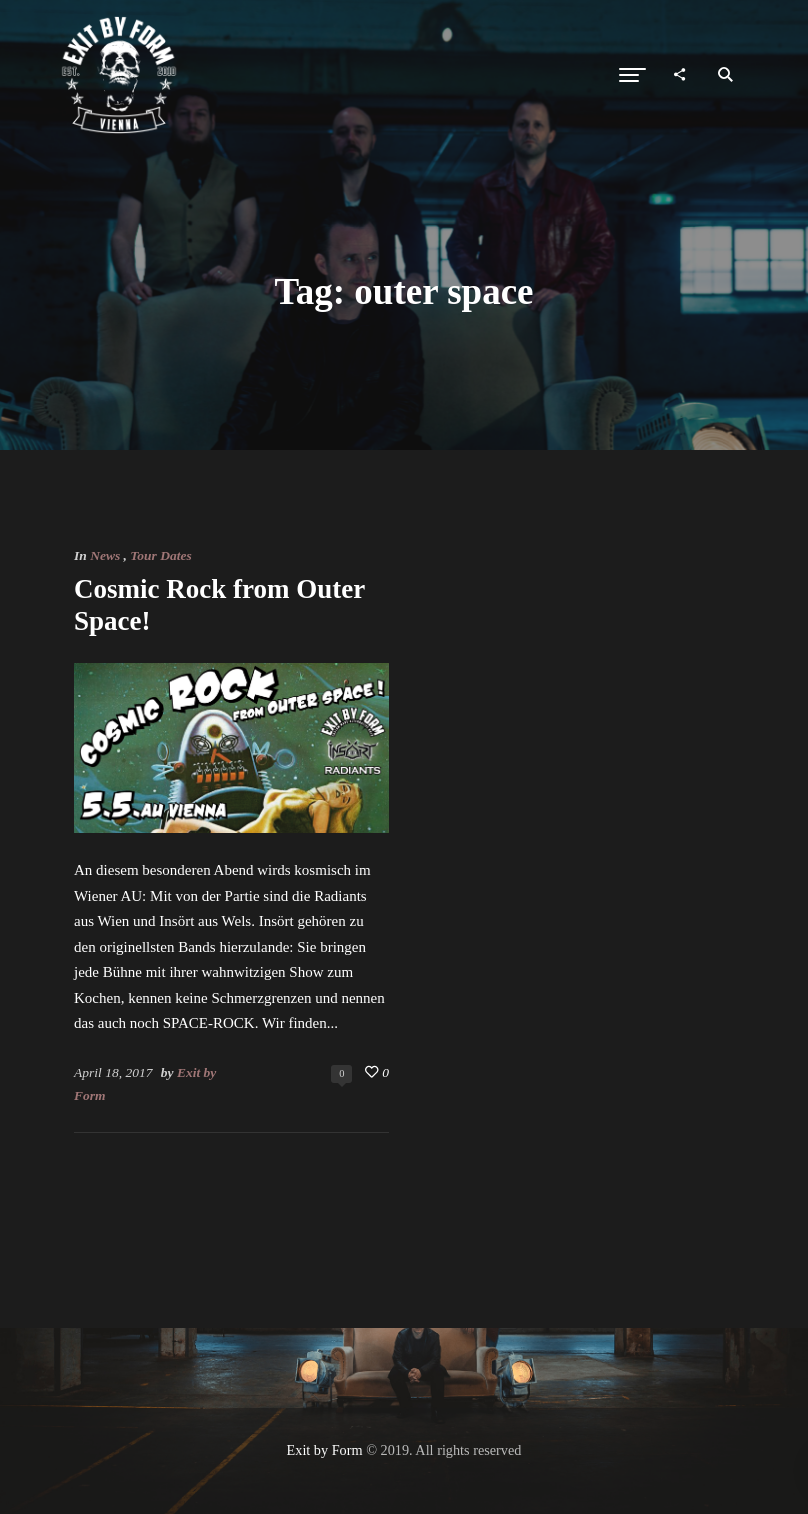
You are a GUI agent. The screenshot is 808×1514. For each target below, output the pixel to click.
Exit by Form (325, 1450)
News (105, 555)
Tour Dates (160, 555)
